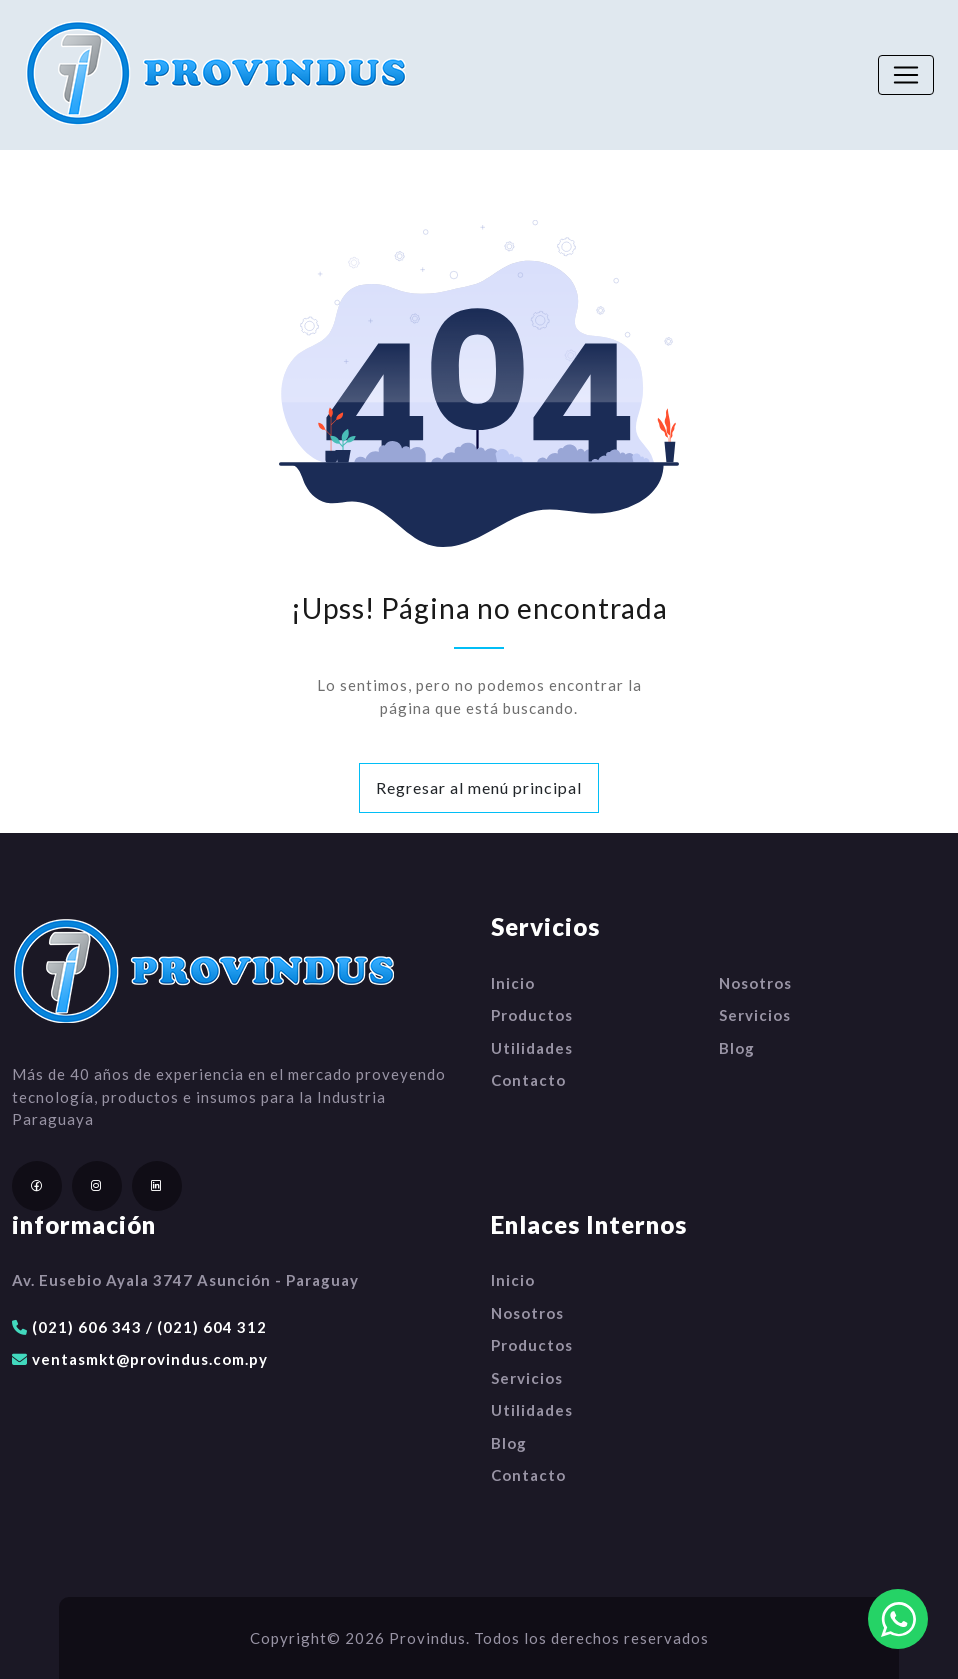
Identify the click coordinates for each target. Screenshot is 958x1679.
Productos (532, 1015)
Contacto (528, 1080)
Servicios (755, 1015)
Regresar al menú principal (479, 787)
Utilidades (532, 1048)
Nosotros (755, 983)
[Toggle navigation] (906, 75)
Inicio (513, 983)
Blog (737, 1048)
